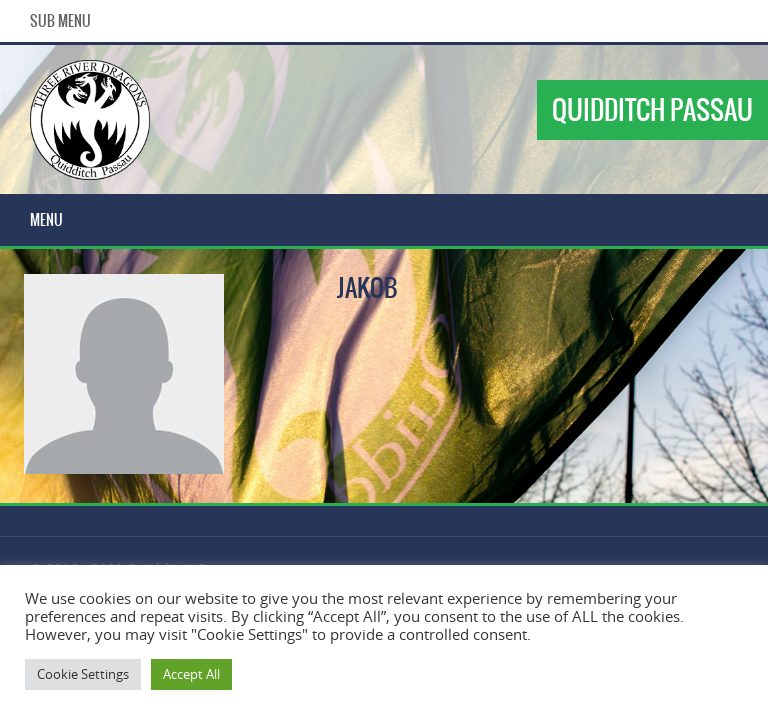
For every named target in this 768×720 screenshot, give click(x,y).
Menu (46, 220)
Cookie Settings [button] (83, 674)
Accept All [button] (191, 674)
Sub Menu (60, 21)
